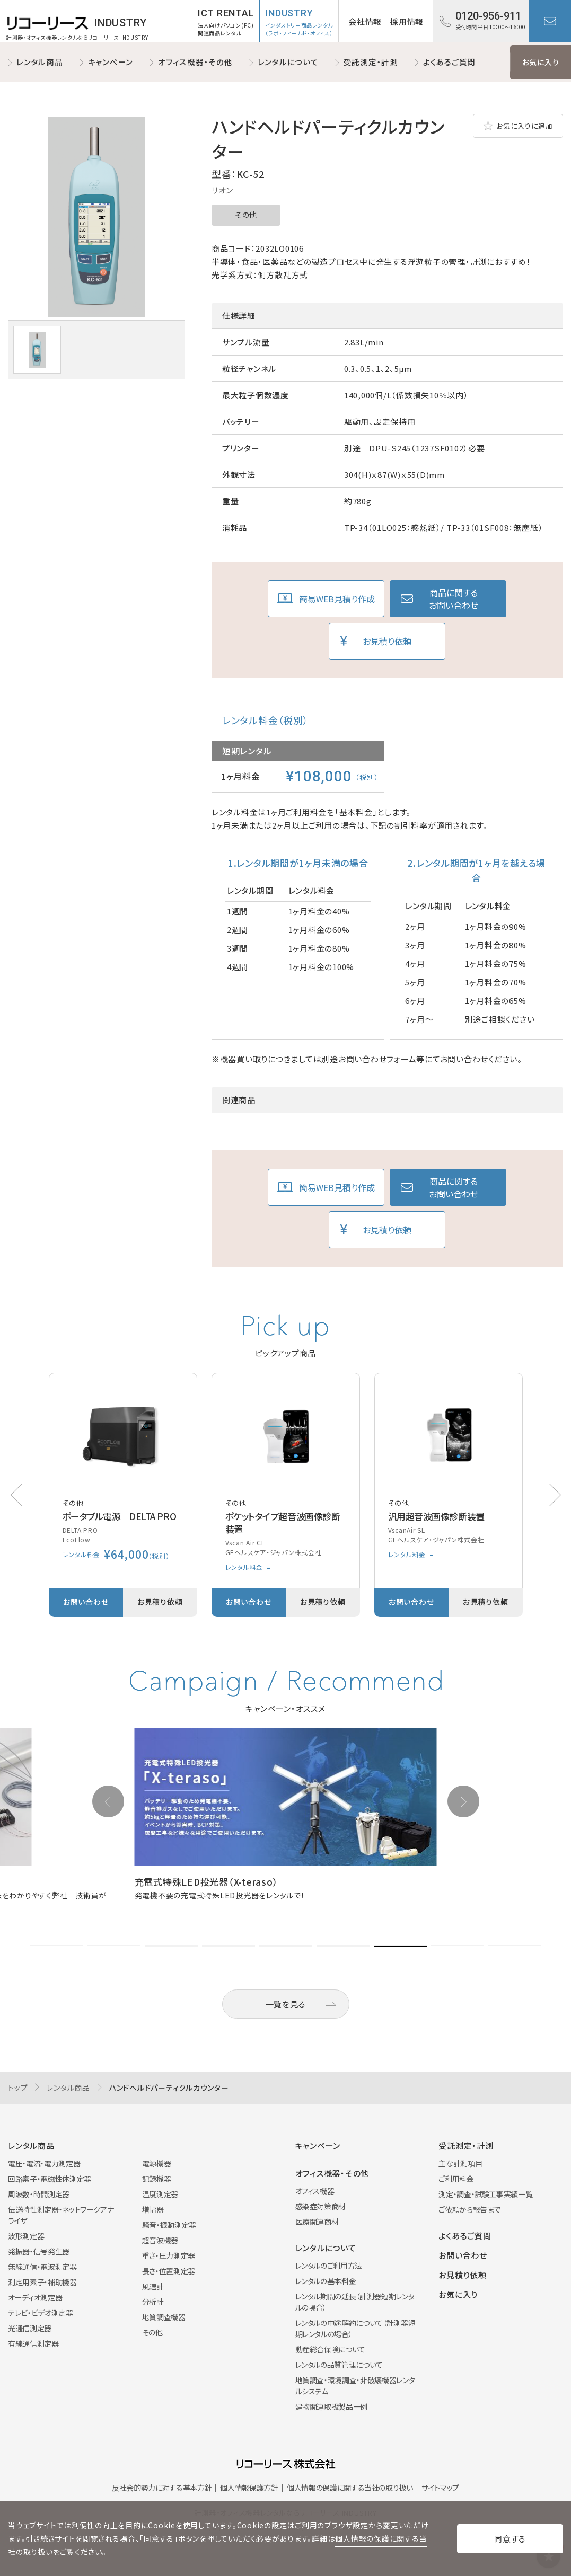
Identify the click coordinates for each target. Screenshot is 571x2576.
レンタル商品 (39, 61)
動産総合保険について (330, 2349)
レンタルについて (288, 61)
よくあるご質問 (449, 61)
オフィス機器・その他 (195, 61)
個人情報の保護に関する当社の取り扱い (350, 2487)
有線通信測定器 (33, 2343)
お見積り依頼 (387, 641)
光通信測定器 (29, 2328)
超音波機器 (160, 2240)
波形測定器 (26, 2236)
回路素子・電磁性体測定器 (49, 2178)
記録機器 (156, 2178)
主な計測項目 (460, 2163)
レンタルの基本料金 (325, 2281)
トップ (18, 2087)
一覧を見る (286, 2004)
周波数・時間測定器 (38, 2194)
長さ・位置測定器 (168, 2271)
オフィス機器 (315, 2191)
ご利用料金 (455, 2178)
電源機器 (156, 2163)
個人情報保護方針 (249, 2487)
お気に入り (540, 62)
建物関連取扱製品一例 (331, 2406)
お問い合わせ (550, 21)
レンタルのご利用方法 (329, 2265)
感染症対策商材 (320, 2206)
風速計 (153, 2286)
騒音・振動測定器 (169, 2224)
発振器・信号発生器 (38, 2251)
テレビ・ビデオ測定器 (40, 2312)
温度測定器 (160, 2194)
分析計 (153, 2301)
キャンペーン (111, 61)
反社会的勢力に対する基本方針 (162, 2487)
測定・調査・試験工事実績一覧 (485, 2194)
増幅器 (153, 2209)
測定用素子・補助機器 (42, 2282)
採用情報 (407, 21)
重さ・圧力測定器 (168, 2255)
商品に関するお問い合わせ (453, 598)
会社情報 (365, 21)
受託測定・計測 (371, 61)
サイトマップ (440, 2487)
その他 (246, 214)
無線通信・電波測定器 (42, 2266)
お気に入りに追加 (524, 126)
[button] (555, 1495)
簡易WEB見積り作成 (337, 598)
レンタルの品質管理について (339, 2364)
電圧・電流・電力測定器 (44, 2163)
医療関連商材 (317, 2221)
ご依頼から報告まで (469, 2209)
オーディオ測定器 (35, 2297)
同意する (510, 2538)
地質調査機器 (164, 2317)
